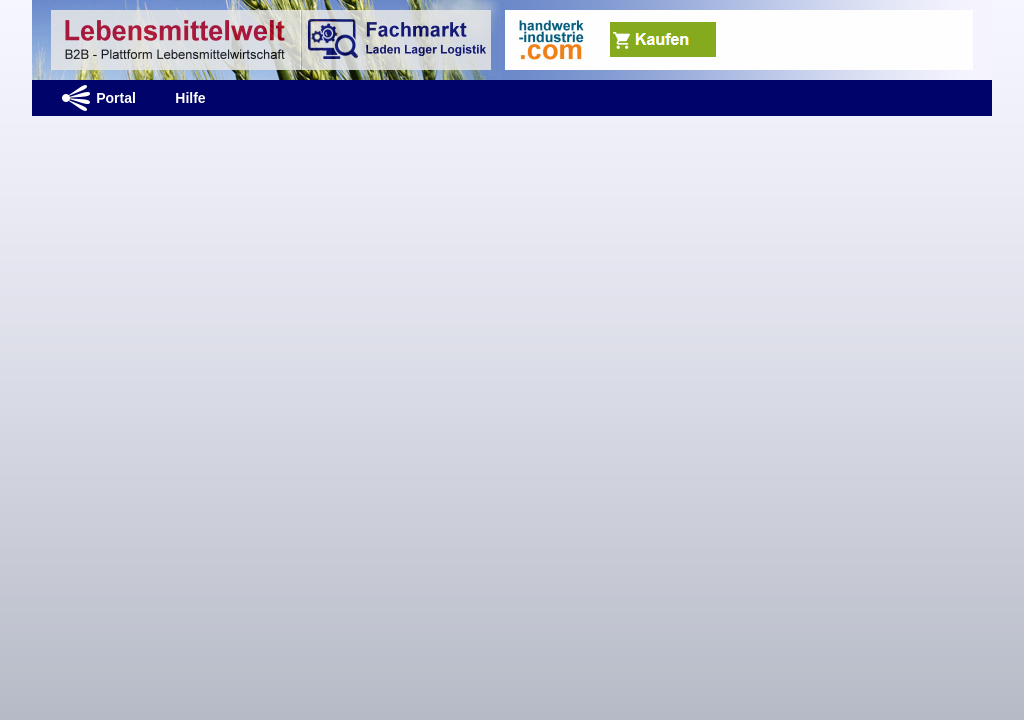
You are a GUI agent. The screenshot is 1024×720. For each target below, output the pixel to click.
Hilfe (190, 98)
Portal (116, 98)
